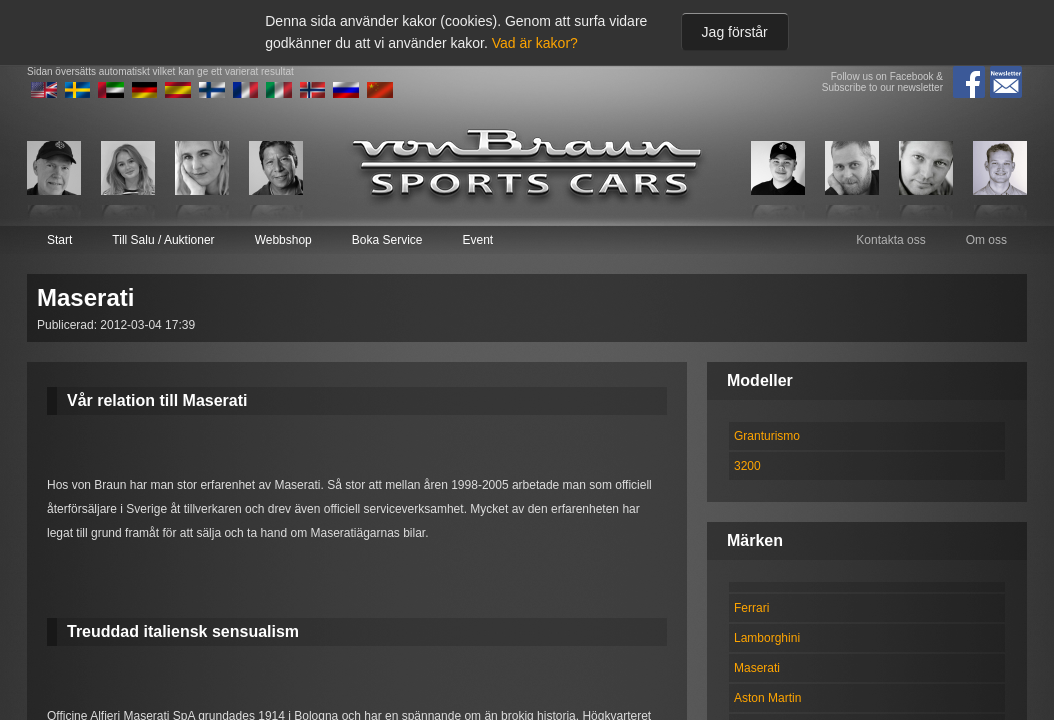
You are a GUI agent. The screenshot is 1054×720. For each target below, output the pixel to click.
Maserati (757, 668)
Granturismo (767, 436)
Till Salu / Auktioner (163, 240)
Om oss (986, 240)
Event (477, 240)
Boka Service (387, 240)
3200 (747, 466)
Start (59, 240)
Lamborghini (767, 638)
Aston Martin (767, 698)
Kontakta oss (890, 240)
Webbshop (283, 240)
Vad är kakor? (535, 43)
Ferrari (751, 608)
